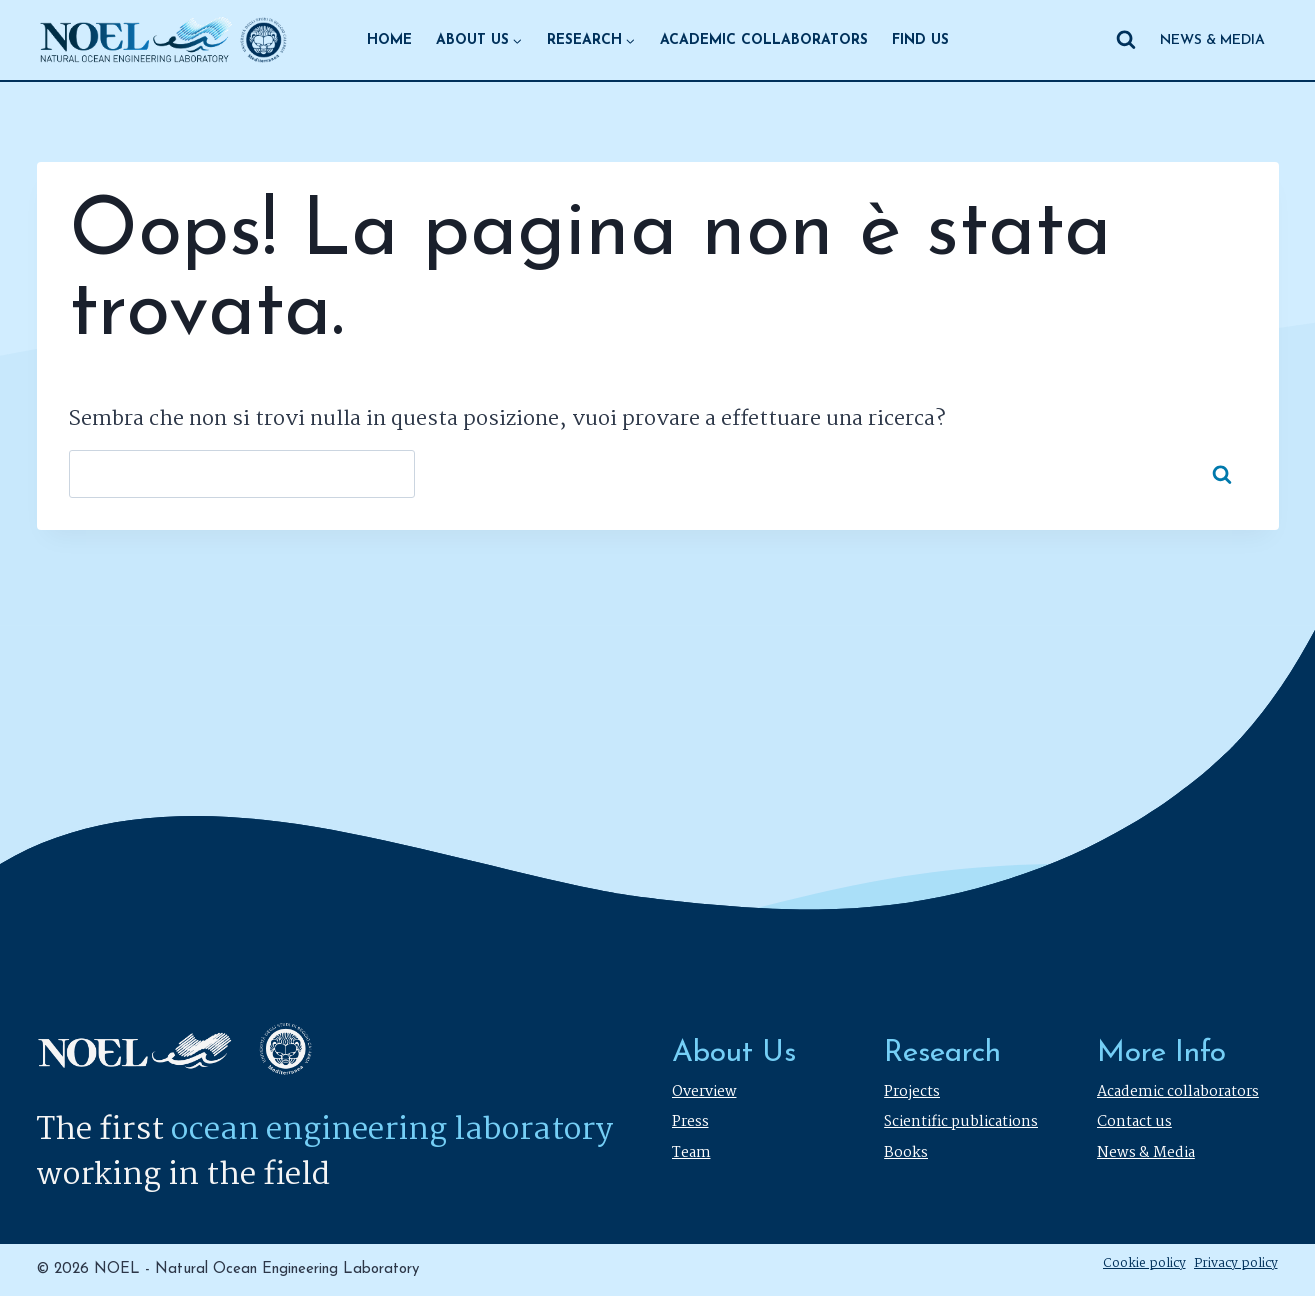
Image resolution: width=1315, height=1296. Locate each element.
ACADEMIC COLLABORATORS (764, 40)
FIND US (920, 40)
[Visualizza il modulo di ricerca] (1126, 40)
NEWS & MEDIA (1212, 40)
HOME (389, 40)
